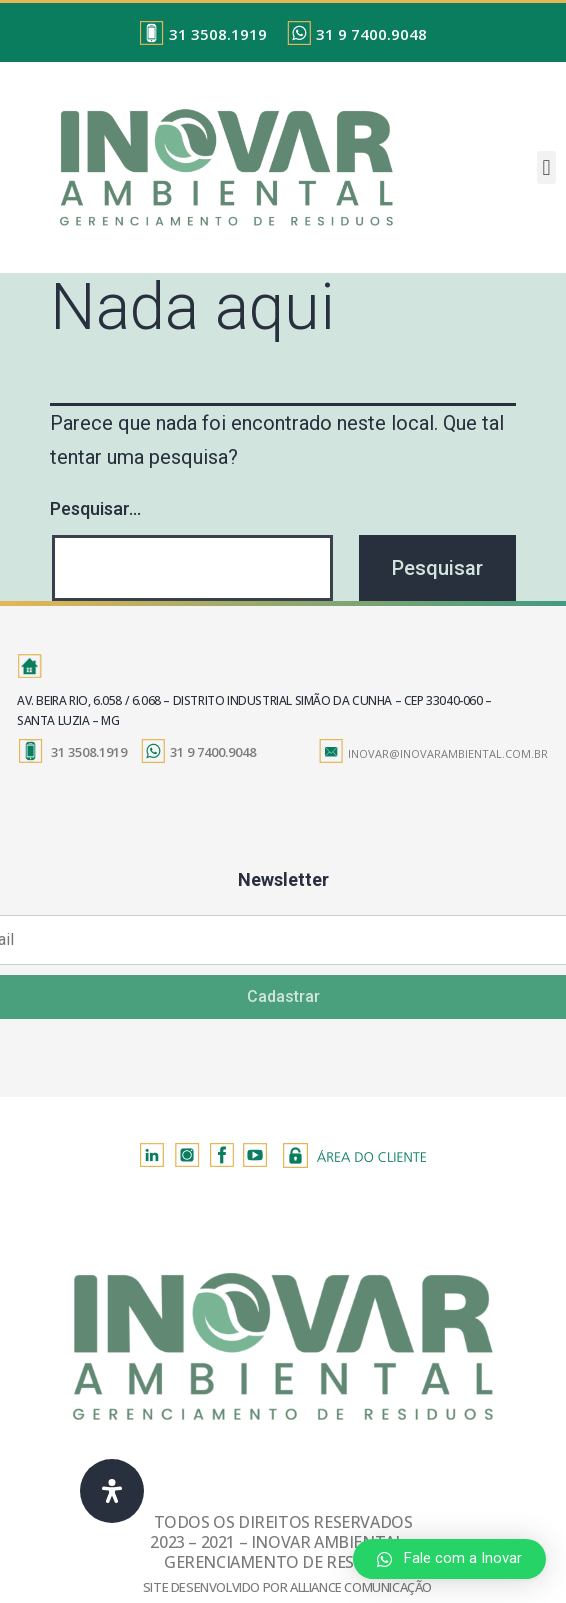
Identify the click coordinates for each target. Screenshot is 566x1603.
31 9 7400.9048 (371, 34)
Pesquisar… (95, 508)
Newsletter (283, 879)
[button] (546, 167)
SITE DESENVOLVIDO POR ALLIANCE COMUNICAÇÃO (287, 1587)
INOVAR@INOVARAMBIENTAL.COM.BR (448, 753)
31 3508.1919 (218, 34)
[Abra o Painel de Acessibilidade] (112, 1491)
